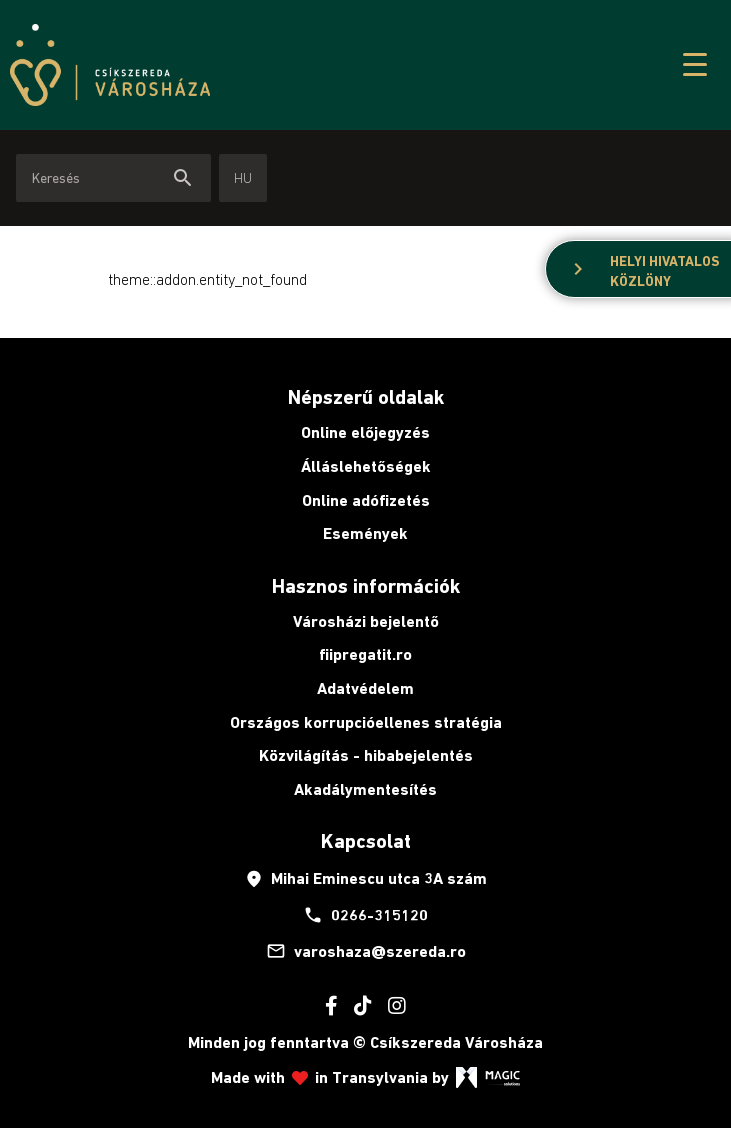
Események (365, 533)
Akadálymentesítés (365, 789)
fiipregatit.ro (365, 654)
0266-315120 (365, 915)
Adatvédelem (365, 688)
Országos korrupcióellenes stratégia (366, 722)
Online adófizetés (366, 500)
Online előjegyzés (365, 432)
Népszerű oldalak (366, 397)
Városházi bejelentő (366, 621)
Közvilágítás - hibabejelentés (366, 755)
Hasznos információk (366, 586)
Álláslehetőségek (366, 466)
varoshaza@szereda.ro (366, 951)
